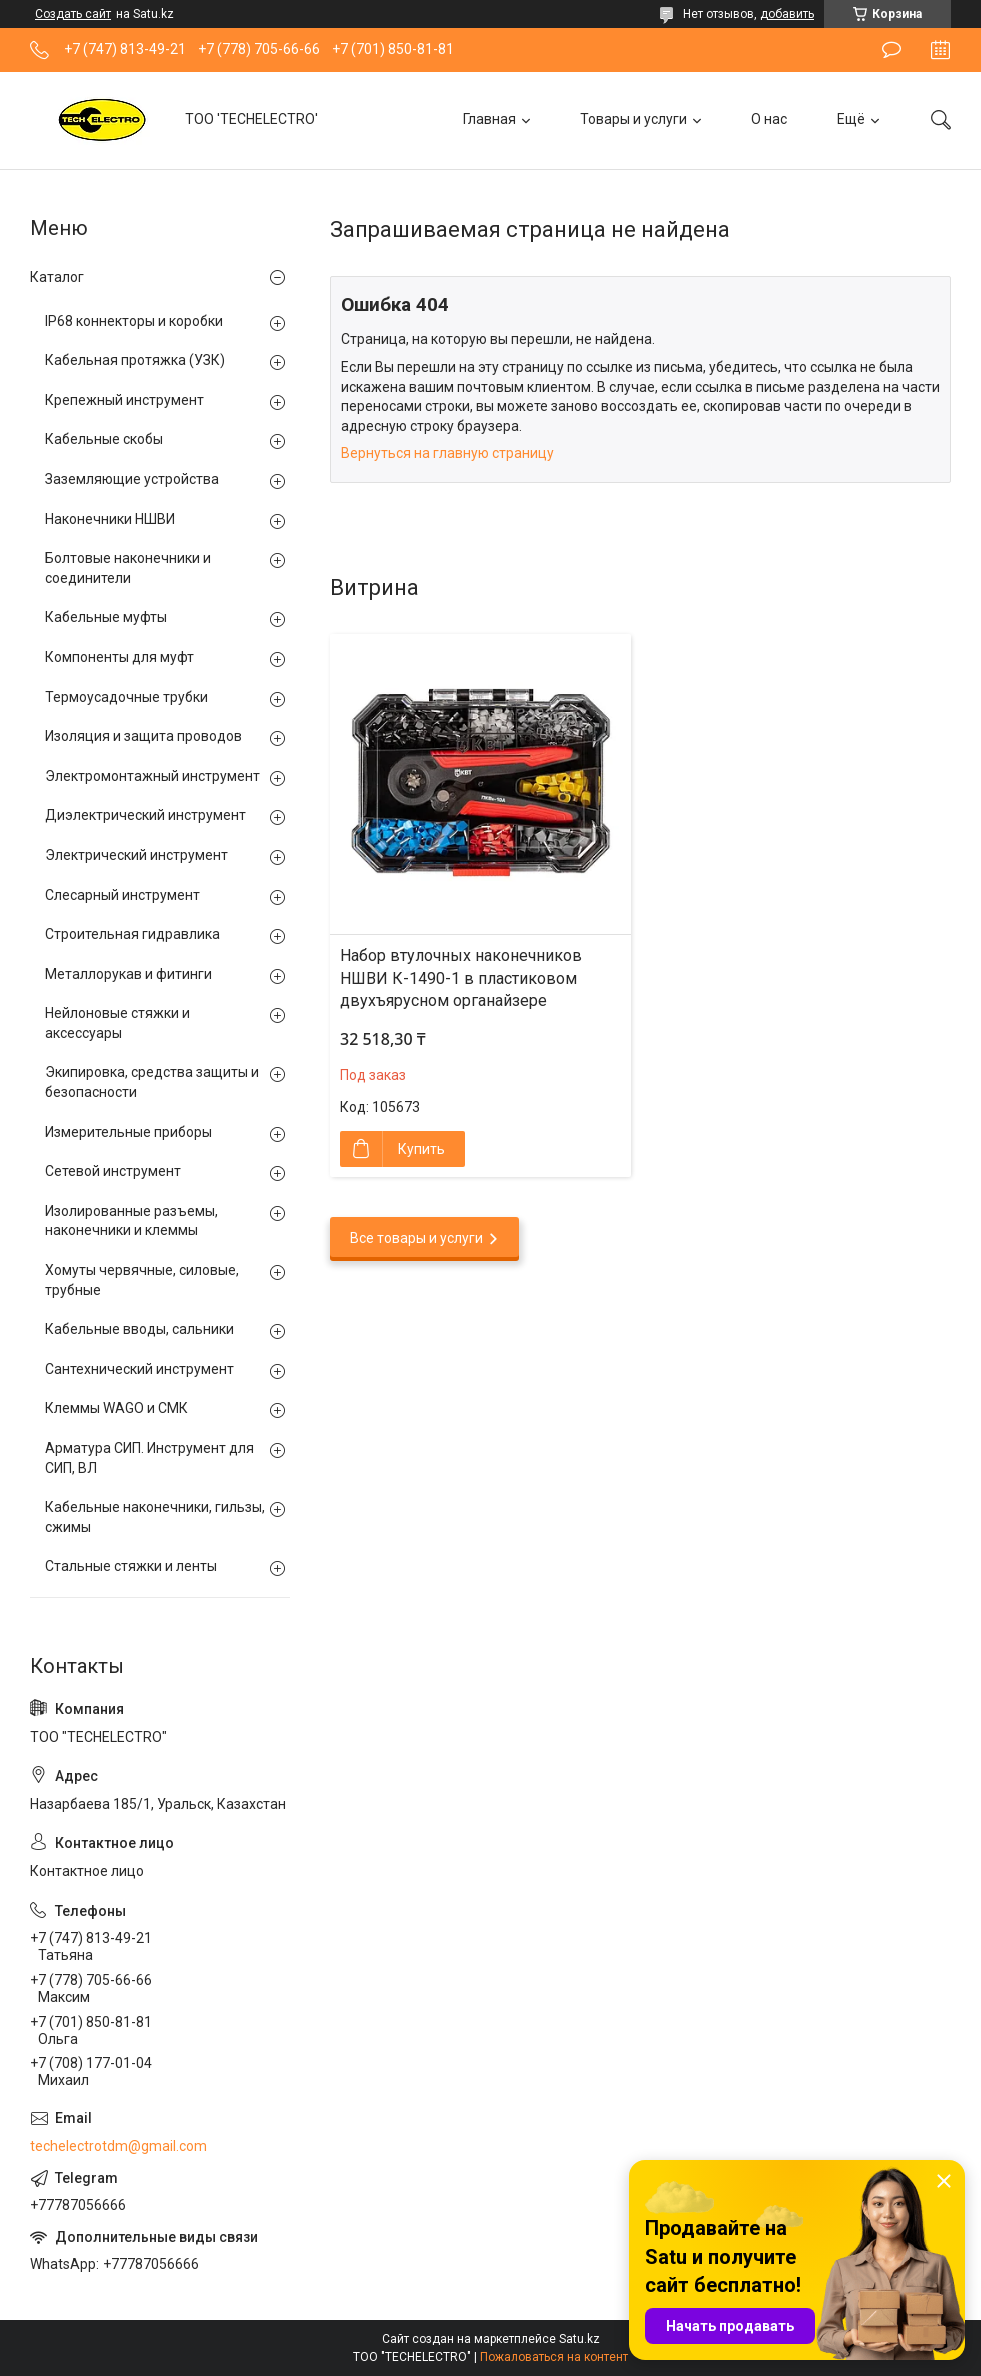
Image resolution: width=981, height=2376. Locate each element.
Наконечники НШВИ (110, 519)
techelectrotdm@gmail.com (118, 2146)
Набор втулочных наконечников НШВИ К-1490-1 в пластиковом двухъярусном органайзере (461, 978)
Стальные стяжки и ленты (131, 1566)
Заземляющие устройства (132, 479)
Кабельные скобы (104, 439)
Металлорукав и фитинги (128, 974)
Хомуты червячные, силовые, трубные (142, 1280)
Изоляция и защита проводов (143, 736)
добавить (787, 14)
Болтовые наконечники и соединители (128, 568)
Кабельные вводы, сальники (139, 1329)
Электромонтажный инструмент (152, 776)
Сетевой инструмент (113, 1171)
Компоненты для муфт (119, 657)
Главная (489, 119)
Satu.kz (579, 2339)
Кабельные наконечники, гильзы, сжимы (155, 1517)
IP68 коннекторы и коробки (134, 321)
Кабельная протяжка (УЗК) (135, 360)
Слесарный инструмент (122, 895)
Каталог (57, 277)
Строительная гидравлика (132, 934)
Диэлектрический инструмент (145, 815)
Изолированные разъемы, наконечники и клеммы (131, 1221)
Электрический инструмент (136, 855)
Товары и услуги (633, 119)
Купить (421, 1149)
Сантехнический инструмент (139, 1369)
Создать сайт (73, 14)
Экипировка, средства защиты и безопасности (152, 1082)
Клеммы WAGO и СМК (116, 1408)
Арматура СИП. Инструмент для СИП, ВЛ (149, 1458)
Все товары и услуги (416, 1238)
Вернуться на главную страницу (447, 453)
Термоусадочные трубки (126, 697)
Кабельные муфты (106, 617)
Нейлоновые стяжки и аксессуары (117, 1023)
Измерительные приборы (128, 1132)
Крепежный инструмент (124, 400)
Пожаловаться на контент (554, 2357)
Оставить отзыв (891, 50)
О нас (769, 119)
